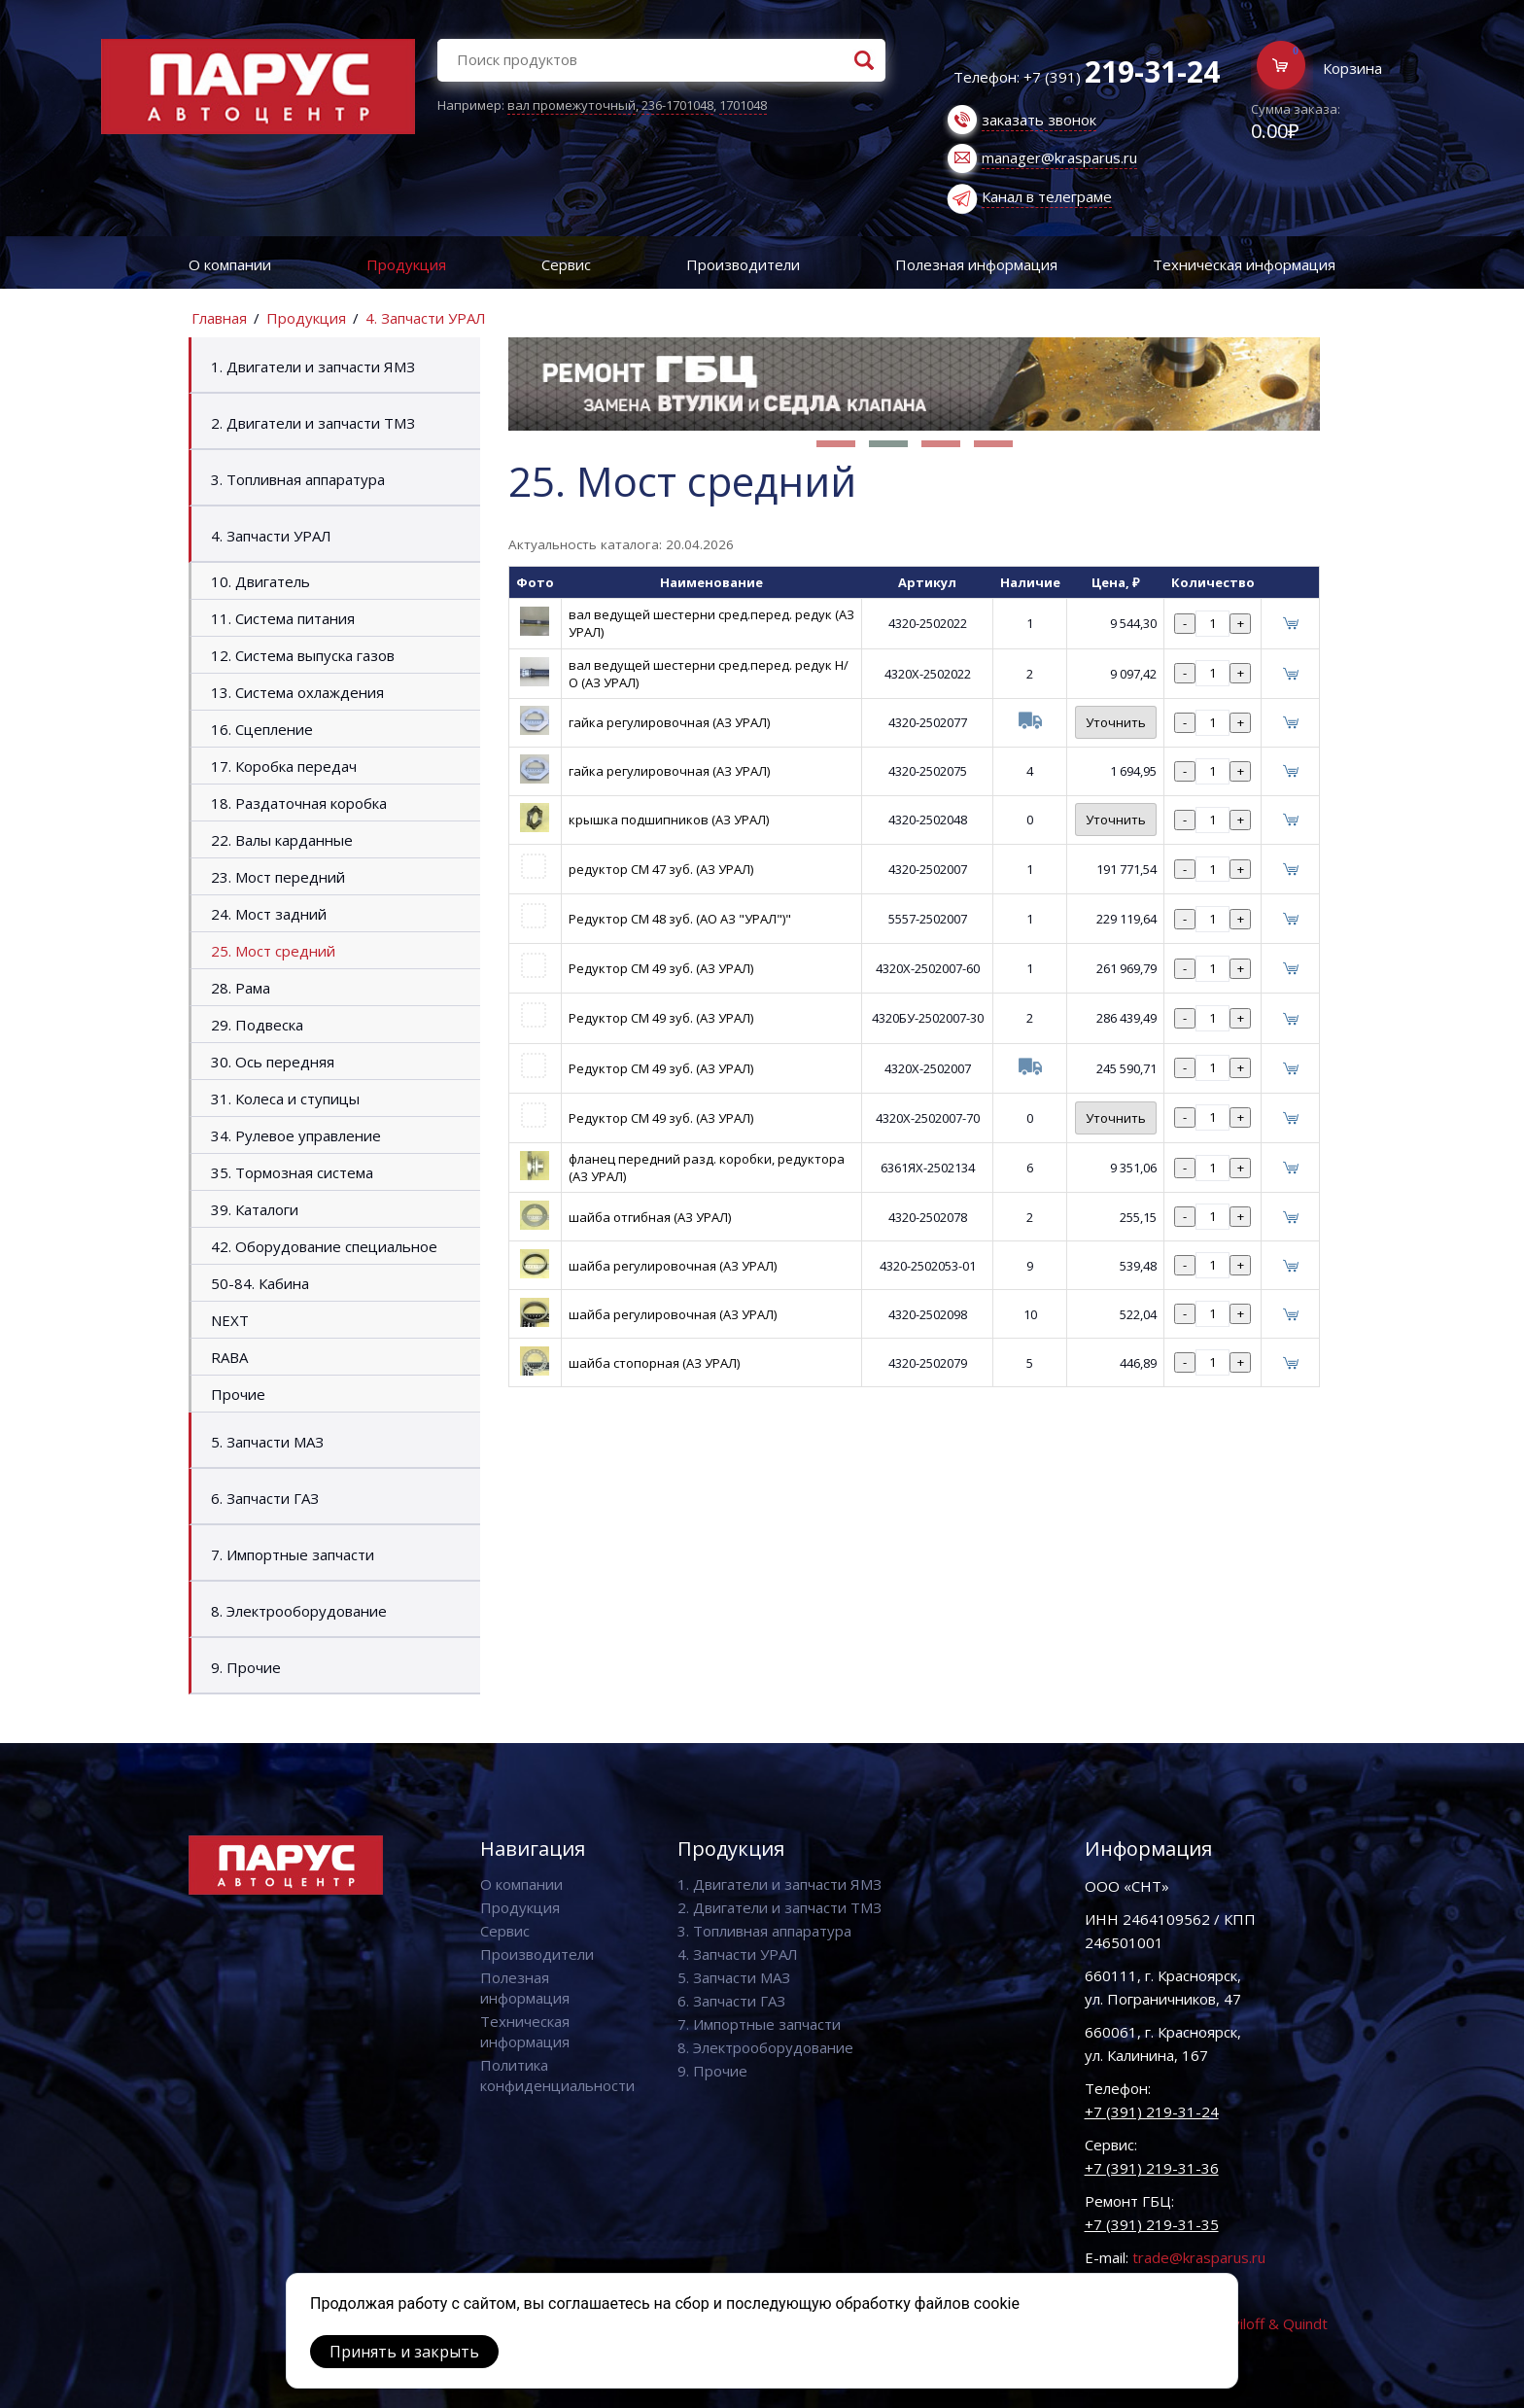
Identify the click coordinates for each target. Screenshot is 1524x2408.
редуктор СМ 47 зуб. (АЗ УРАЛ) (661, 869)
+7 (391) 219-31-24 (1152, 2111)
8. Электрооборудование (299, 1611)
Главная (219, 318)
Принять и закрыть (404, 2351)
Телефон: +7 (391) (1086, 77)
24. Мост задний (269, 914)
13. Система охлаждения (297, 692)
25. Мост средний (273, 950)
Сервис (566, 264)
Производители (743, 264)
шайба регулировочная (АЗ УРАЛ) (673, 1265)
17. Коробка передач (284, 766)
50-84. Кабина (260, 1283)
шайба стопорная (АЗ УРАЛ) (654, 1363)
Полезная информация (976, 264)
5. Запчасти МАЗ (267, 1441)
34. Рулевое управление (296, 1135)
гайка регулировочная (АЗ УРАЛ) (669, 722)
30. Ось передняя (272, 1061)
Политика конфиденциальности (557, 2075)
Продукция (406, 264)
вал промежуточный (571, 105)
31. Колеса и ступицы (285, 1098)
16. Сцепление (262, 729)
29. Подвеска (257, 1024)
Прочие (238, 1394)
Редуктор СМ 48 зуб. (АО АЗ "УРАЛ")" (680, 918)
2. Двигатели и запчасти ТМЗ (313, 423)
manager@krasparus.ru (1059, 157)
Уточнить (1116, 722)
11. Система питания (283, 618)
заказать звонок (1039, 119)
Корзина (1352, 68)
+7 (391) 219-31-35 (1152, 2224)
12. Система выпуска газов (303, 655)
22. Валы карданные (282, 840)
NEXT (230, 1320)
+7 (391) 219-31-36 (1152, 2168)
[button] (836, 444)
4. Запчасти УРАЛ (425, 318)
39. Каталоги (254, 1209)
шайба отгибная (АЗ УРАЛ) (650, 1217)
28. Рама (240, 987)
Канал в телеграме (1047, 196)
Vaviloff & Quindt (1272, 2323)
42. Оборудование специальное (324, 1246)
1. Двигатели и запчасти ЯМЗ (313, 366)
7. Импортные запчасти (292, 1554)
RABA (229, 1357)
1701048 (743, 105)
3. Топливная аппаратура (298, 479)
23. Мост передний (278, 877)
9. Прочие (246, 1667)
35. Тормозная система (292, 1172)
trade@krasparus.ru (1198, 2257)
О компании (230, 264)
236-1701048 (677, 105)
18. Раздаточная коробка (299, 803)
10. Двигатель (260, 581)
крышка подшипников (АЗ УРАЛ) (669, 819)
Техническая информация (1244, 264)
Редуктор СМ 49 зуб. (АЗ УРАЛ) (661, 968)
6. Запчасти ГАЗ (265, 1498)
